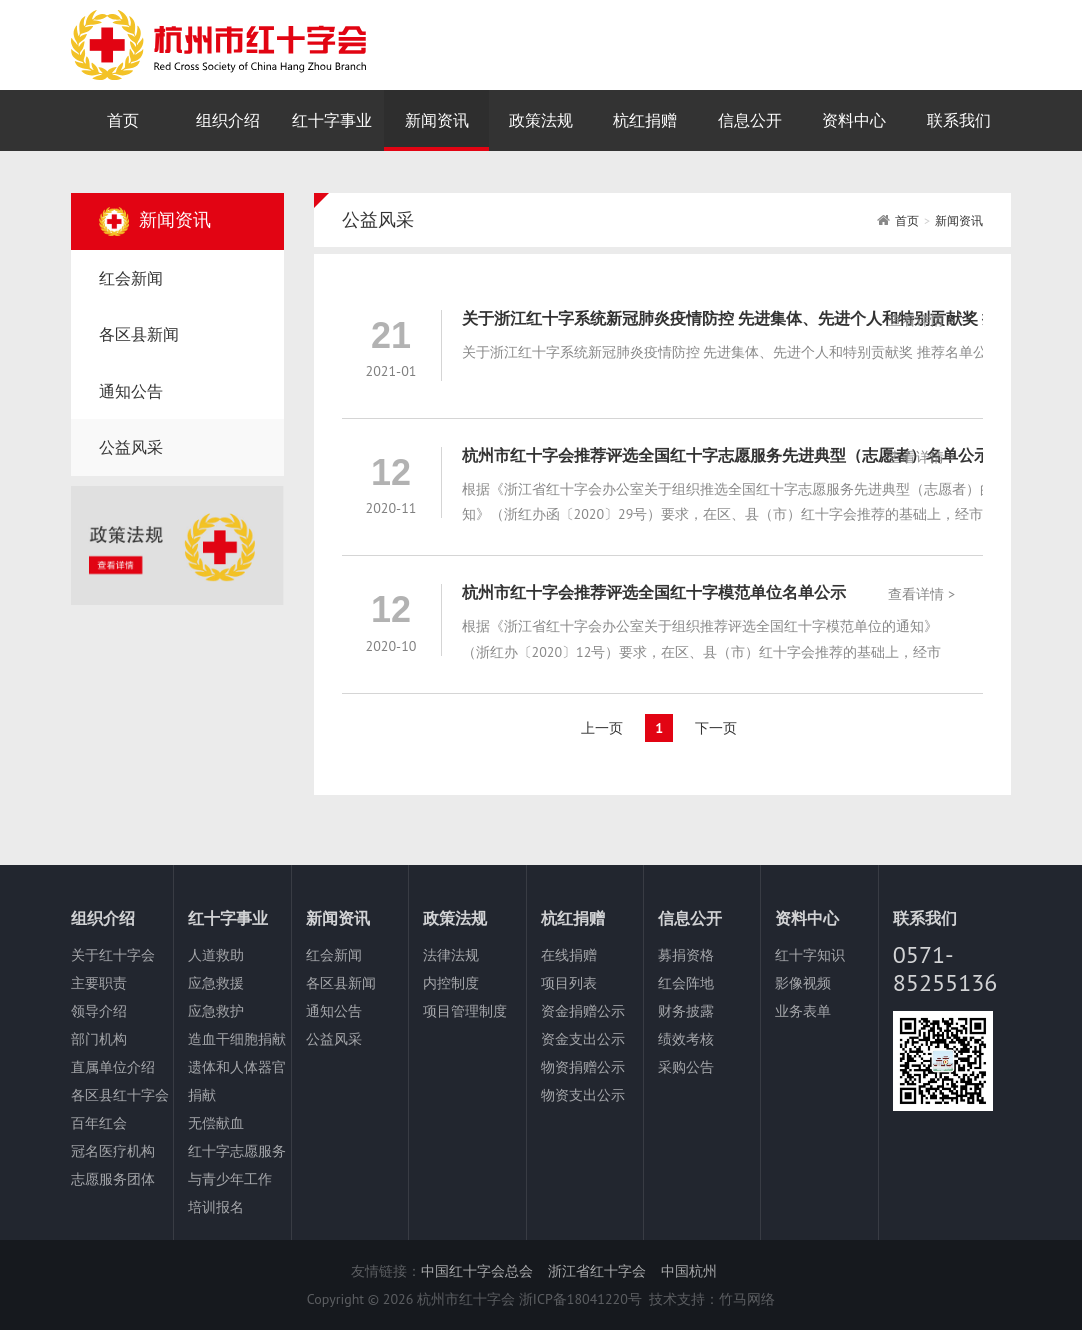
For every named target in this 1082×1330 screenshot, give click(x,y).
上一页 (602, 728)
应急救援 (216, 983)
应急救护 (216, 1011)
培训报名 (216, 1207)
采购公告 (686, 1067)
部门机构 (99, 1039)
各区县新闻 (341, 983)
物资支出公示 (583, 1095)
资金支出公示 (583, 1039)
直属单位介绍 (113, 1067)
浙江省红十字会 (597, 1271)
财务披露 (686, 1011)
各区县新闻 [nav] (139, 334)
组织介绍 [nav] (228, 120)
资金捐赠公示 (583, 1011)
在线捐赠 (569, 955)
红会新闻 (334, 955)
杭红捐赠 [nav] (645, 120)
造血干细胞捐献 (237, 1039)
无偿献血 (216, 1123)
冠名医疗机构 (113, 1151)
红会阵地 (686, 983)
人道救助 (216, 955)
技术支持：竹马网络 (712, 1299)
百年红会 (99, 1123)
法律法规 (451, 955)
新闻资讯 (959, 220)
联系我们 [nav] (959, 120)
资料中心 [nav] (854, 120)
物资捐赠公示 (583, 1067)
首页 (907, 220)
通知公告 (334, 1011)
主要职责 (99, 983)
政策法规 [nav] (541, 120)
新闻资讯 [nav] (437, 120)
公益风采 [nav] (131, 447)
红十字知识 (810, 955)
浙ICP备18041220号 (580, 1299)
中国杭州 (689, 1271)
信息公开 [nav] (750, 120)
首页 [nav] (123, 120)
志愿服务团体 (113, 1179)
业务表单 (803, 1011)
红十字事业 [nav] (332, 120)
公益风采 (334, 1039)
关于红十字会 (113, 955)
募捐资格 (686, 955)
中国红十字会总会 (477, 1271)
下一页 (716, 728)
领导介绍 (99, 1011)
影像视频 (803, 983)
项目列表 (569, 983)
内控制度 (451, 983)
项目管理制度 (465, 1011)
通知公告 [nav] (131, 391)
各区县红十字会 (120, 1095)
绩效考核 (686, 1039)
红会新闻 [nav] (131, 278)
